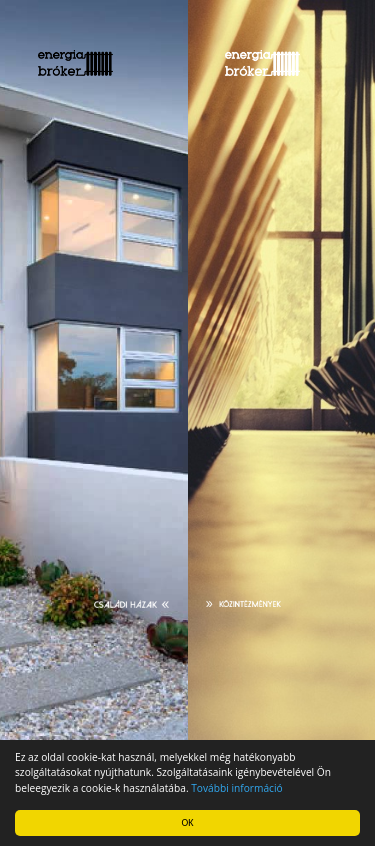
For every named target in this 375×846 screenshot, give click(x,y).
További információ (236, 788)
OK (188, 822)
